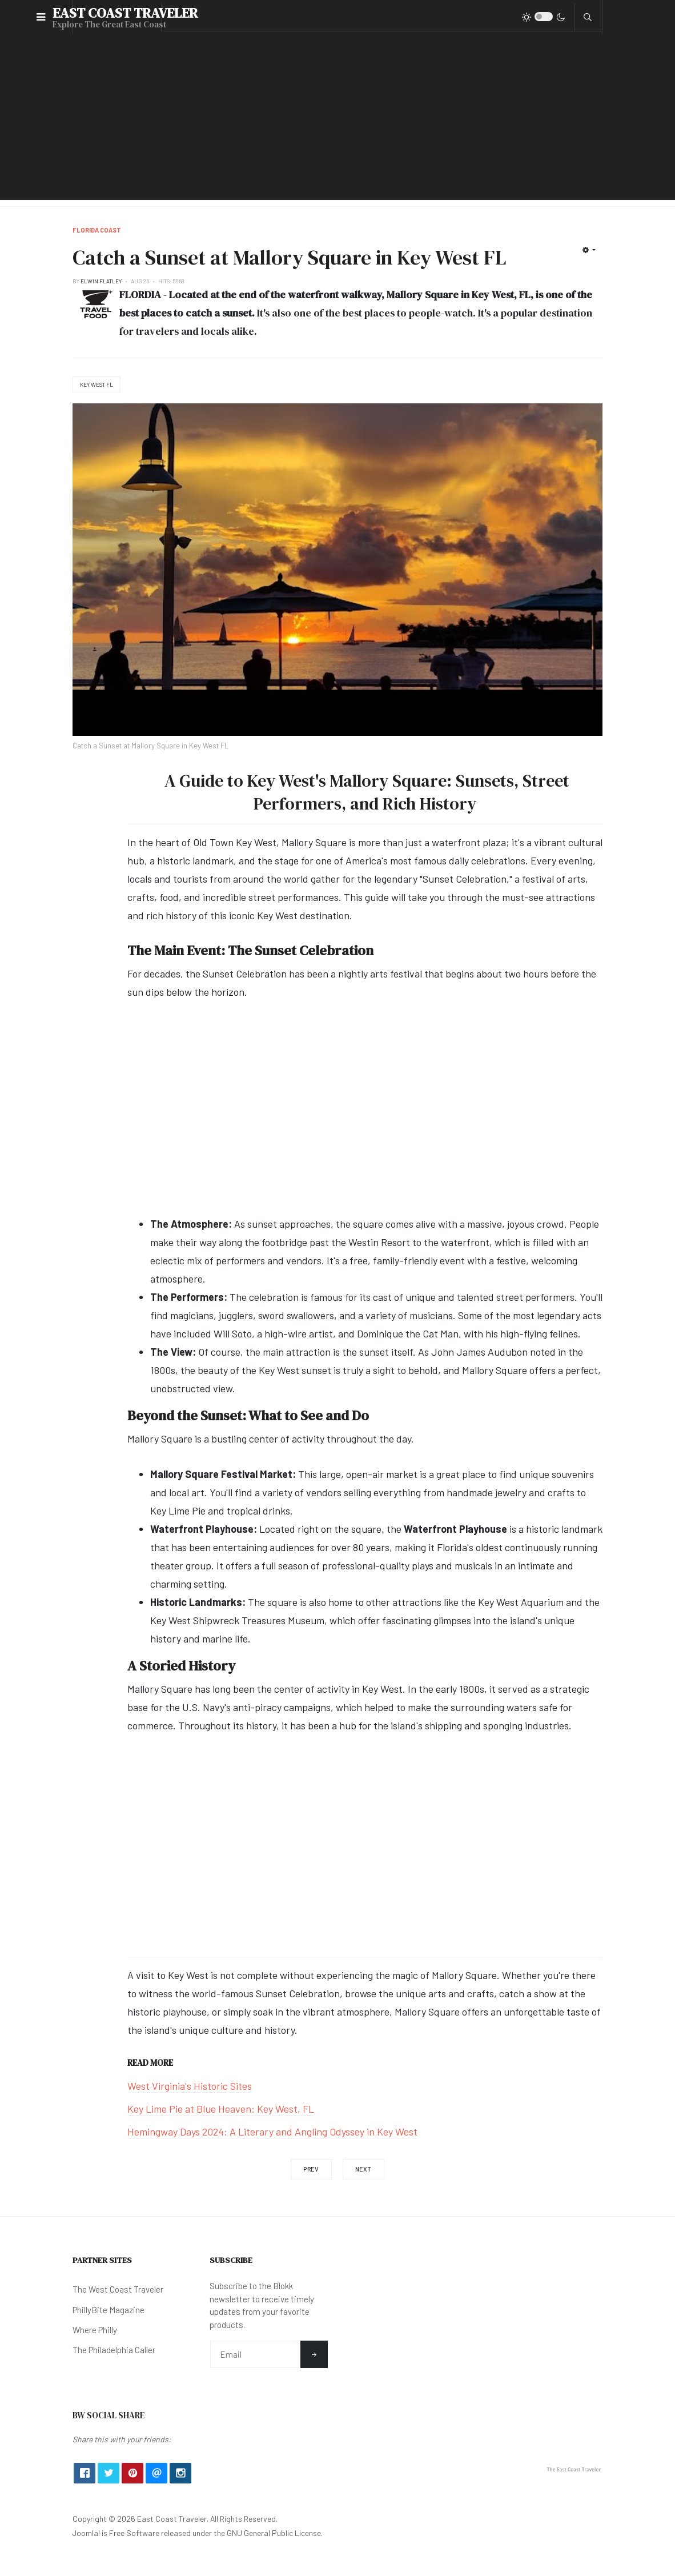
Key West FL (96, 384)
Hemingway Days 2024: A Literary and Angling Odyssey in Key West (272, 2131)
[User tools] (589, 249)
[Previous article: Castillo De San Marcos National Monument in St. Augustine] (311, 2169)
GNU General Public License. (275, 2533)
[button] (41, 17)
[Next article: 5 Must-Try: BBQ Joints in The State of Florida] (364, 2169)
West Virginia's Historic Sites (189, 2086)
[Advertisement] (337, 120)
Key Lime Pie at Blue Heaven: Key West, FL (220, 2108)
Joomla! (86, 2533)
